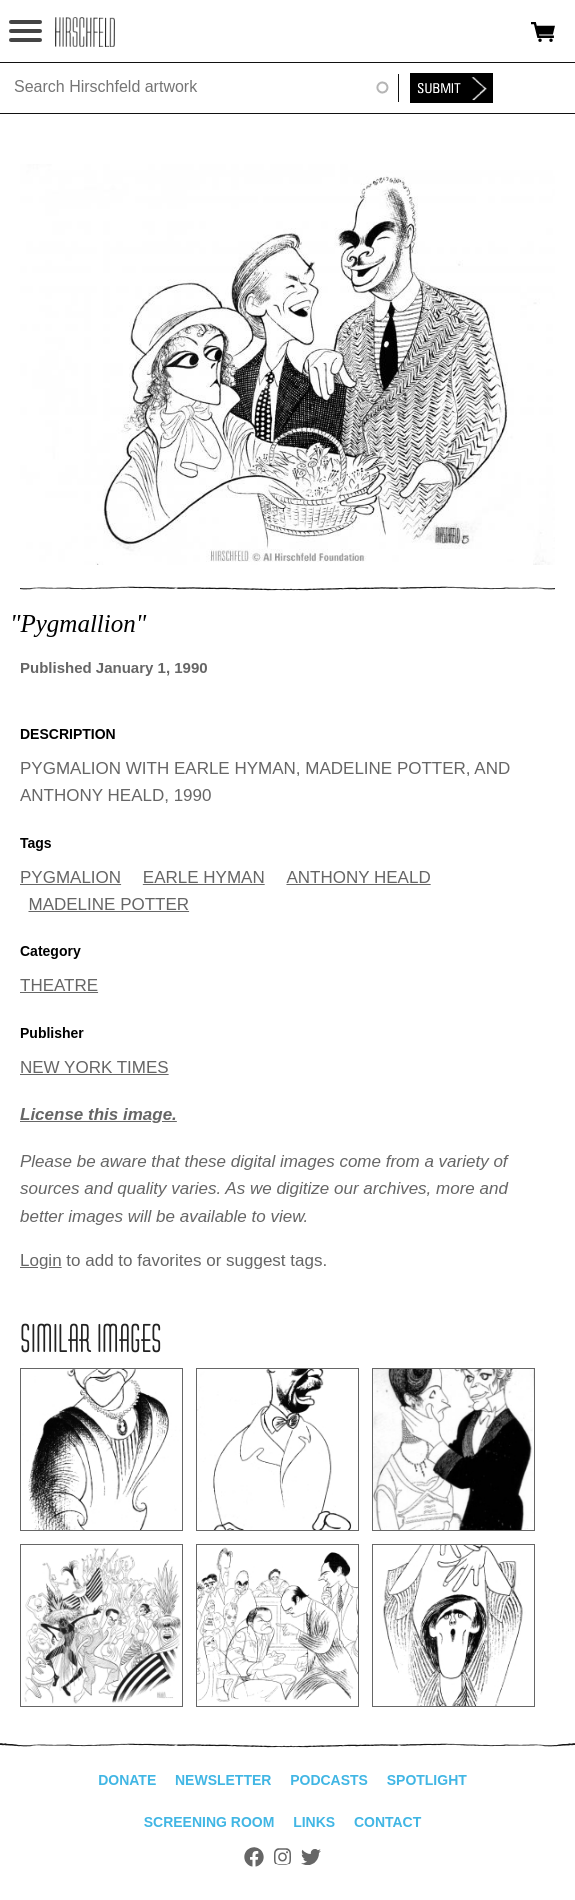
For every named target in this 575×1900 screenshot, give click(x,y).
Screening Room (209, 1822)
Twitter (311, 1857)
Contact (387, 1822)
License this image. (98, 1114)
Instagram (282, 1857)
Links (314, 1822)
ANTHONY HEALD (358, 877)
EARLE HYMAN (204, 877)
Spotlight (427, 1780)
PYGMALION (70, 877)
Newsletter (223, 1780)
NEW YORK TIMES (94, 1067)
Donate (127, 1780)
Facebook (254, 1857)
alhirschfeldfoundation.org (85, 32)
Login (41, 1260)
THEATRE (59, 985)
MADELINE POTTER (109, 904)
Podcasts (329, 1780)
